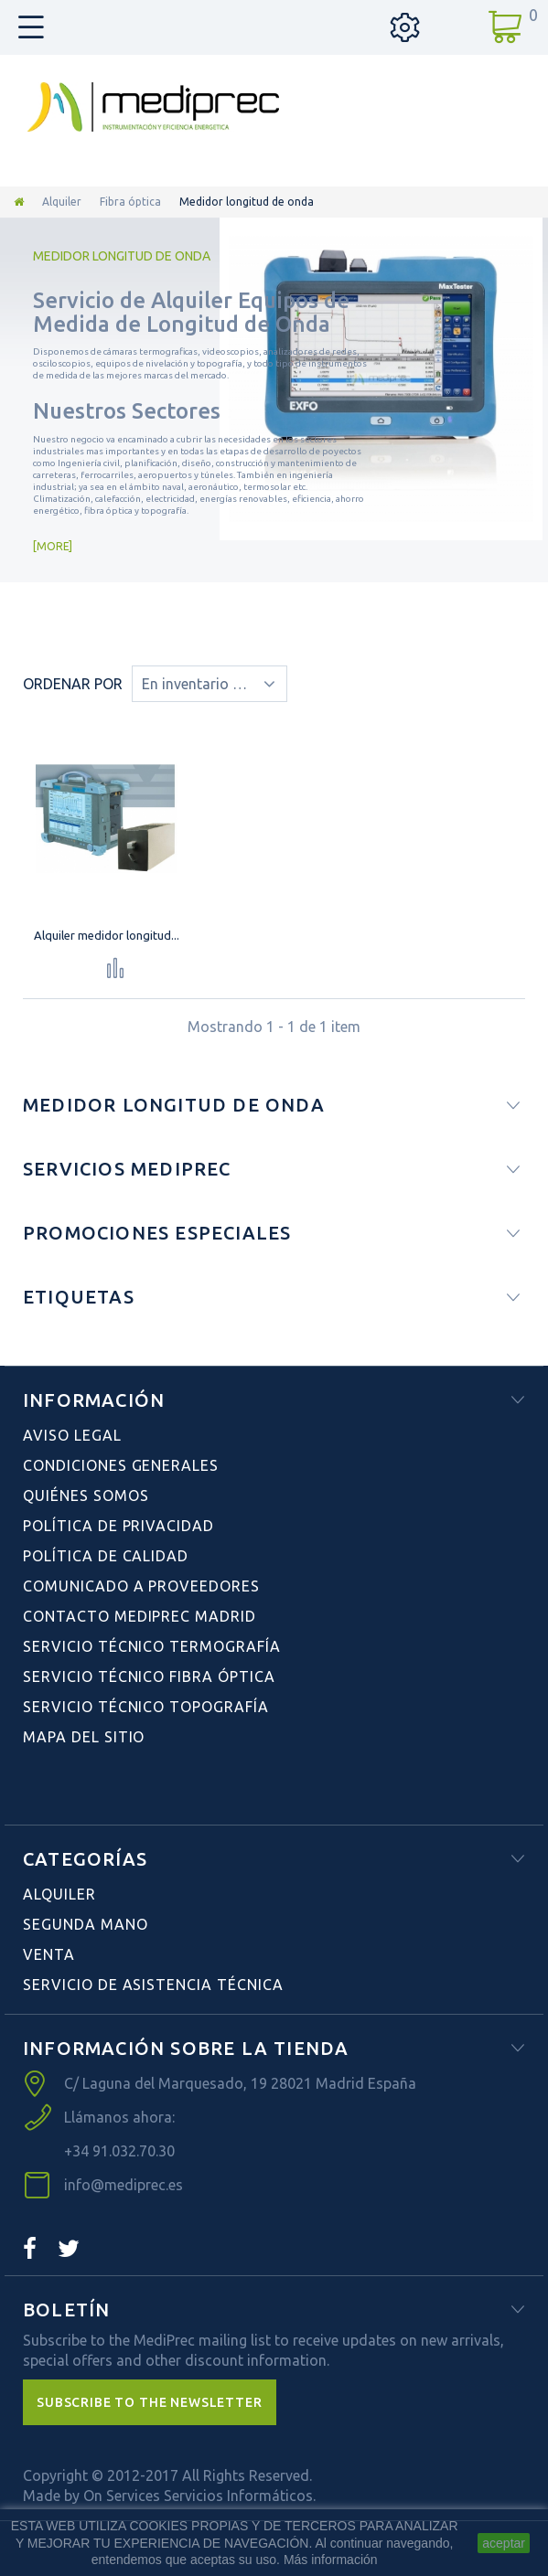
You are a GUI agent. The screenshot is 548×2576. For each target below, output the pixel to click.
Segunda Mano (85, 1924)
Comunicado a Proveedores (141, 1586)
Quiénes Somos (85, 1495)
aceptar (503, 2543)
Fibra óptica (130, 202)
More (53, 546)
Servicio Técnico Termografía (152, 1646)
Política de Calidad (105, 1556)
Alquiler (61, 202)
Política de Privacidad (118, 1525)
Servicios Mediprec (127, 1168)
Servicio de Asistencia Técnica (153, 1984)
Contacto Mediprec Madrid (139, 1616)
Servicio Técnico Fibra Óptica (149, 1676)
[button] (149, 2402)
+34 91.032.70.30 (119, 2151)
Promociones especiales (157, 1232)
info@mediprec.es (123, 2185)
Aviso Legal (72, 1435)
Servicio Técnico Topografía (146, 1706)
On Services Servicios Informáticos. (199, 2495)
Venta (49, 1954)
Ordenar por (73, 684)
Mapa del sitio (84, 1737)
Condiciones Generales (121, 1465)
